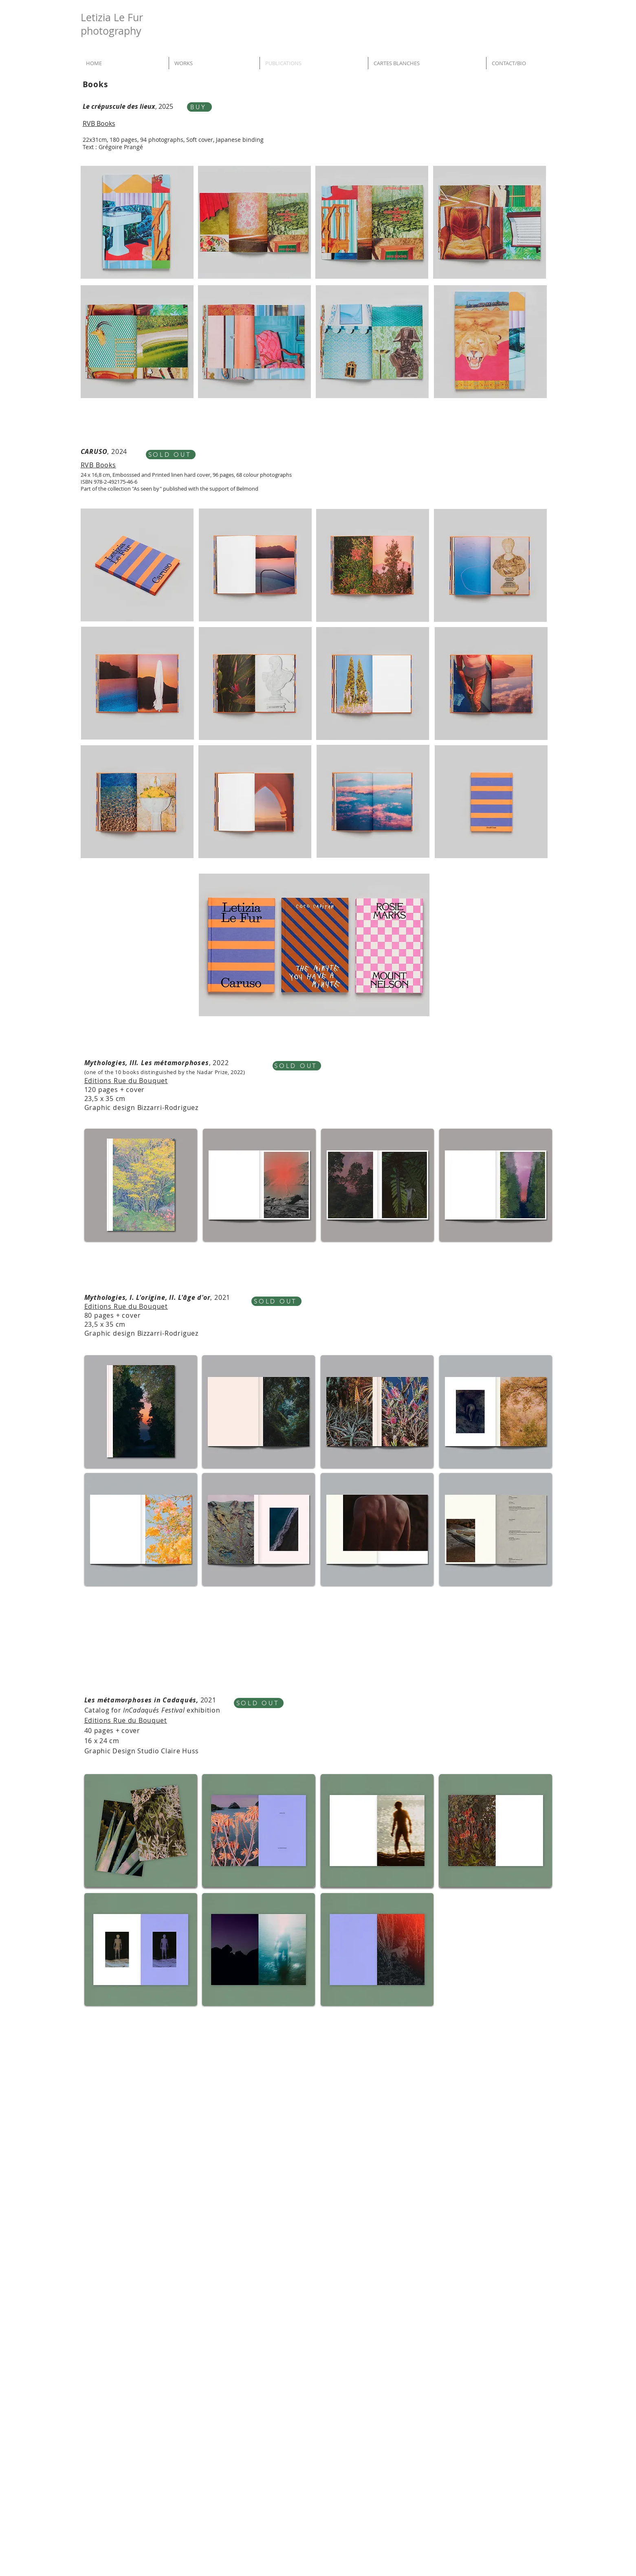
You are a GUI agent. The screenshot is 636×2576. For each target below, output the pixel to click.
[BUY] (199, 107)
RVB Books (98, 464)
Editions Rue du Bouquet (126, 1080)
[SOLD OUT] (171, 454)
